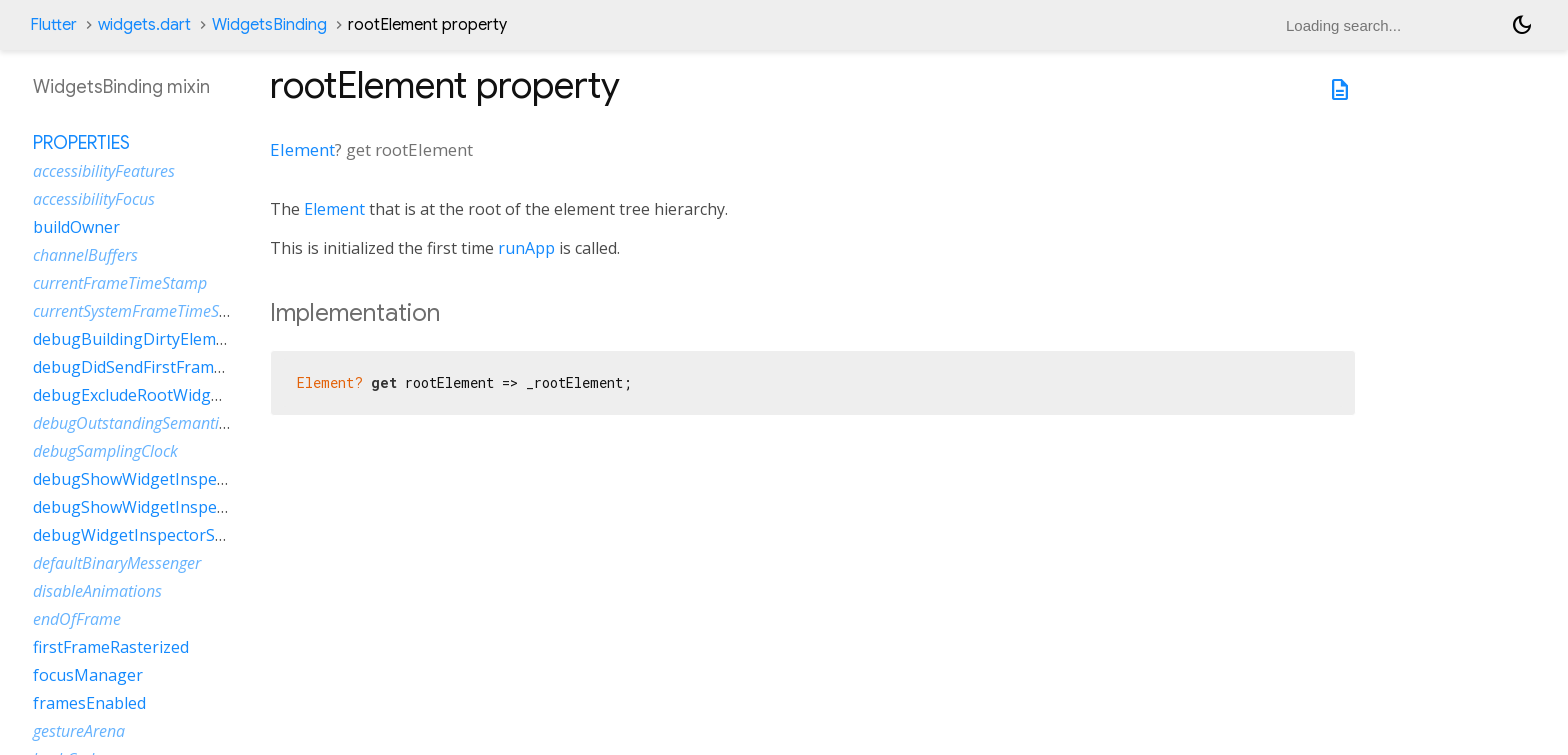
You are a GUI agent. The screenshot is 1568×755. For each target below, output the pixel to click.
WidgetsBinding (269, 25)
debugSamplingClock (105, 451)
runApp (526, 248)
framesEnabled (89, 703)
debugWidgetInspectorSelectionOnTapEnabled (209, 535)
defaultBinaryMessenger (117, 563)
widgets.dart (144, 25)
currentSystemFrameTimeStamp (144, 311)
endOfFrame (77, 619)
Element (302, 149)
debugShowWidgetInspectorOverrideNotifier (201, 507)
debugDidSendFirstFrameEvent (149, 367)
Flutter (53, 25)
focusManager (88, 675)
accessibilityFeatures (104, 171)
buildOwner (76, 227)
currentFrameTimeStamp (120, 283)
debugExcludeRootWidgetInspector (165, 395)
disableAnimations (97, 591)
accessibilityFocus (94, 199)
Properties (81, 143)
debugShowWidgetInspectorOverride (172, 479)
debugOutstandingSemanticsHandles (161, 423)
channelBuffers (85, 255)
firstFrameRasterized (111, 647)
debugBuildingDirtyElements (141, 339)
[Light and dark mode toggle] (1522, 25)
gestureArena (79, 731)
